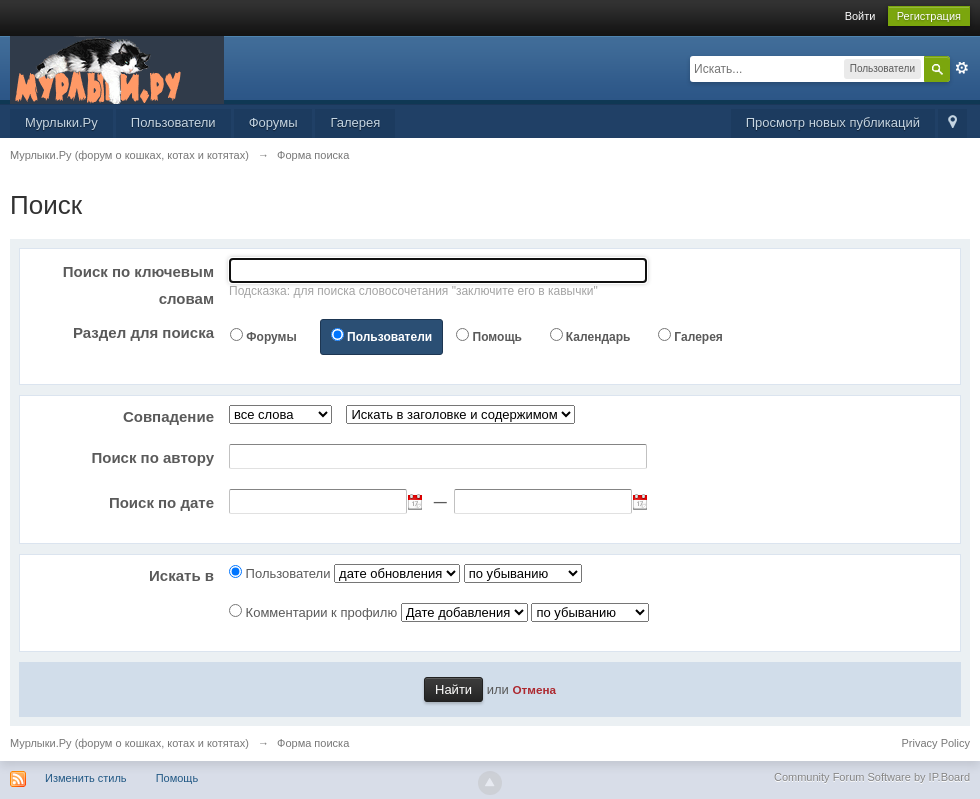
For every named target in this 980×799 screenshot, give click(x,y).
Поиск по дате (161, 502)
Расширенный (962, 68)
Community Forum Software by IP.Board (872, 777)
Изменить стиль (86, 778)
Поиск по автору (152, 457)
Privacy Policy (936, 743)
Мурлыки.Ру (61, 122)
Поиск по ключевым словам (138, 285)
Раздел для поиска (143, 332)
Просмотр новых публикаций (833, 122)
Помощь (497, 337)
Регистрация (929, 16)
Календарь (598, 337)
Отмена (534, 689)
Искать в (181, 575)
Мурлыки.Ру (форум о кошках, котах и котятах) (129, 743)
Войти (860, 16)
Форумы (273, 122)
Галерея (355, 122)
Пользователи (173, 122)
